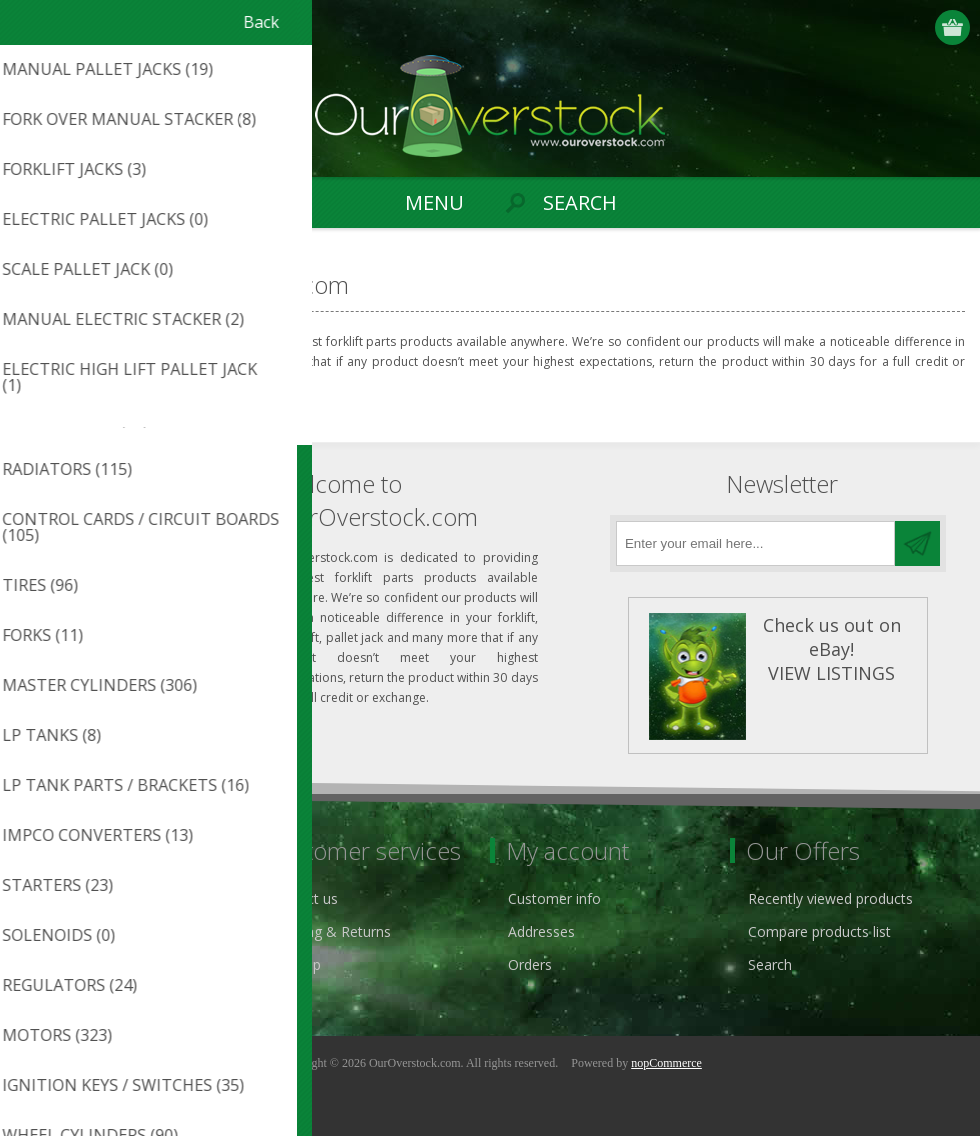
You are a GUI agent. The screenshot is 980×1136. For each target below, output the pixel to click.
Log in (915, 27)
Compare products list (819, 931)
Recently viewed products (830, 898)
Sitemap (294, 964)
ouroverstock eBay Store (109, 931)
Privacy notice (73, 898)
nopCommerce (666, 1063)
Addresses (541, 931)
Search (770, 964)
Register (876, 27)
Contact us (303, 898)
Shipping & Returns (329, 931)
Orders (530, 964)
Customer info (554, 898)
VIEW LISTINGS (831, 673)
